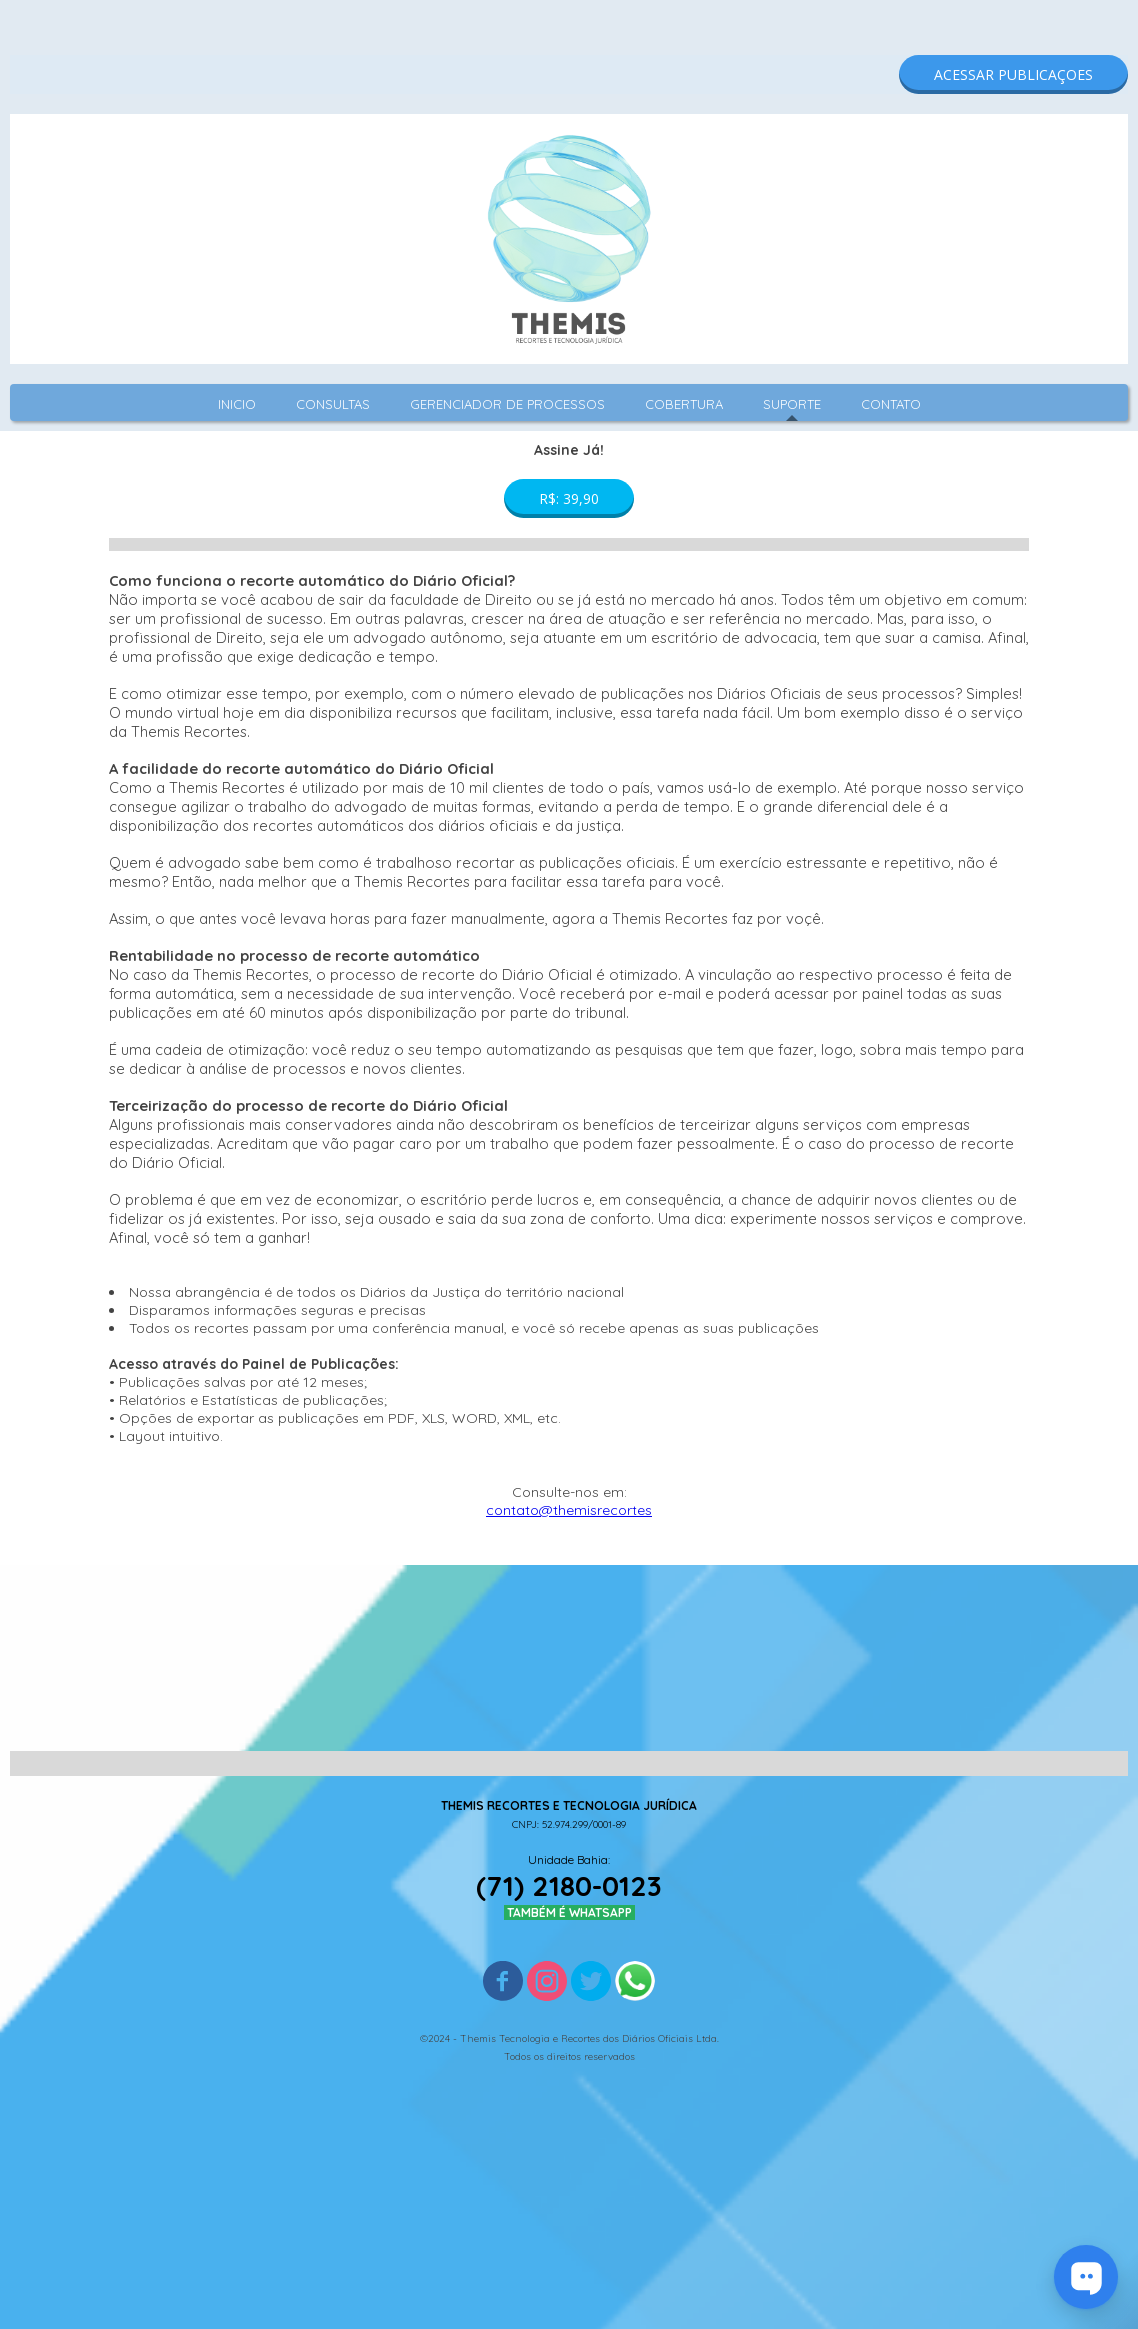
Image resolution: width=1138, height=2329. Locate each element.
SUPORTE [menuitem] (792, 404)
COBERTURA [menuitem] (684, 404)
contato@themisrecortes (569, 1510)
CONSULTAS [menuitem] (333, 404)
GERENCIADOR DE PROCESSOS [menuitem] (507, 404)
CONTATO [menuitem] (891, 404)
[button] (1013, 74)
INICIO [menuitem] (237, 404)
